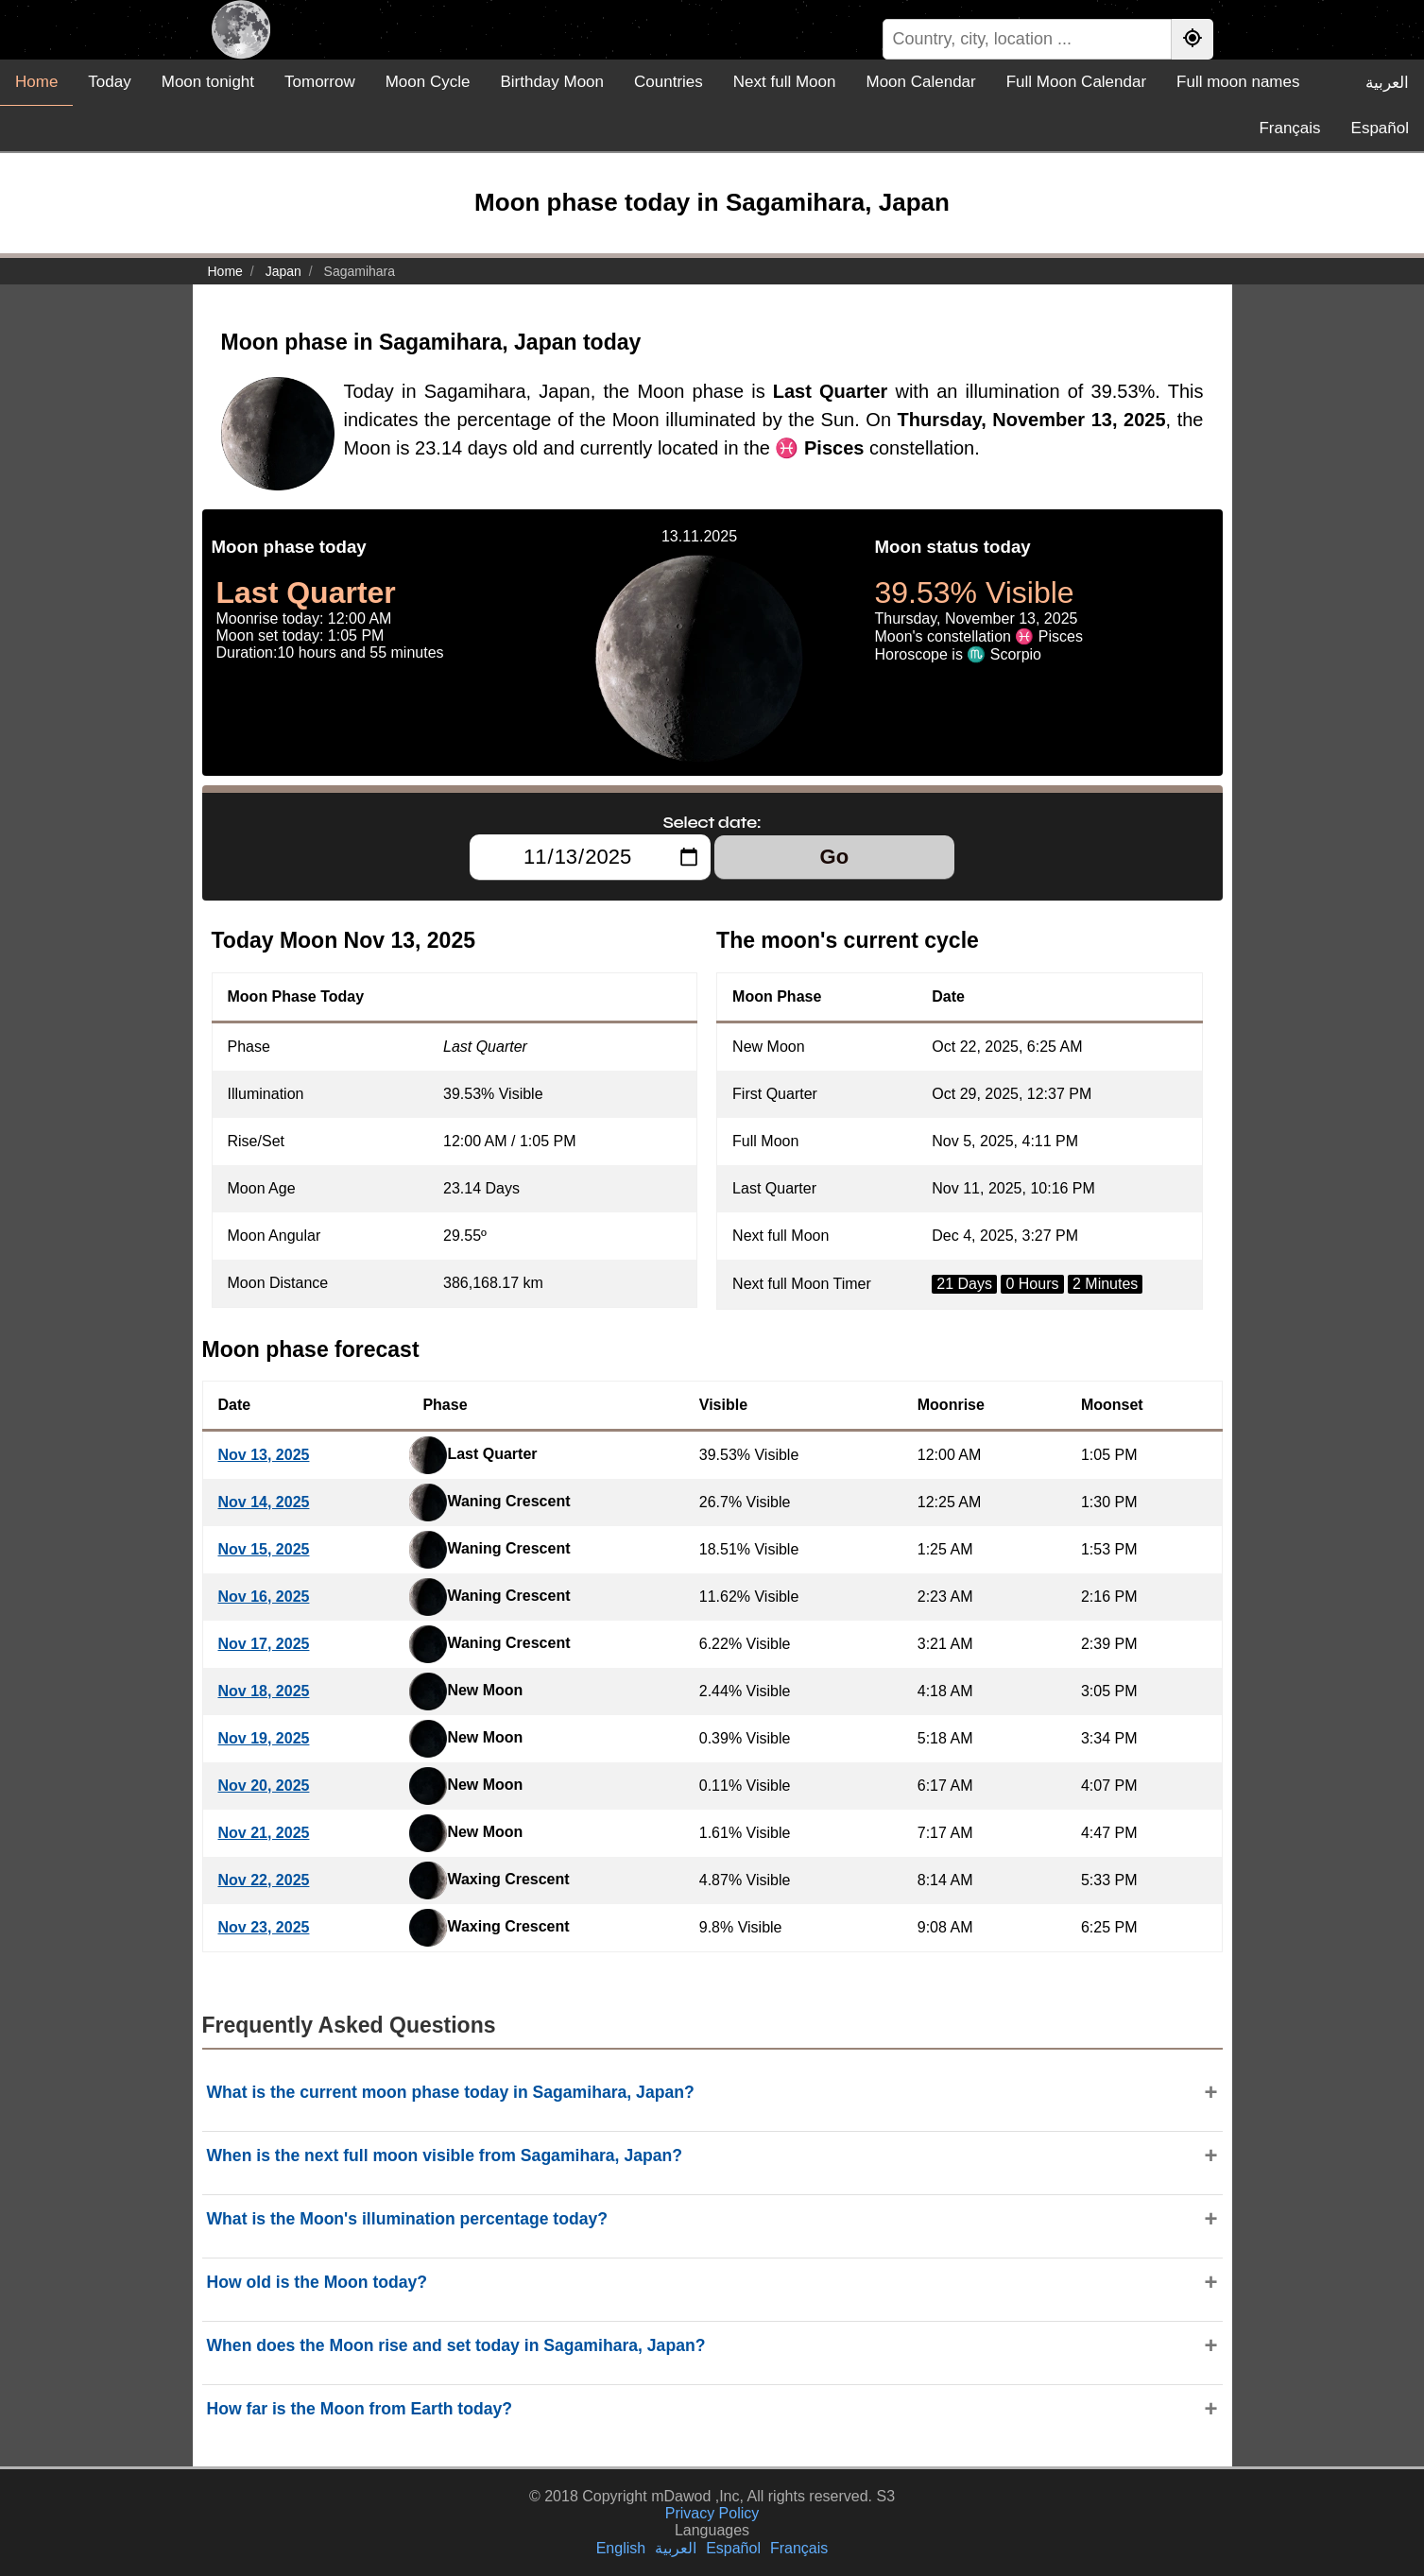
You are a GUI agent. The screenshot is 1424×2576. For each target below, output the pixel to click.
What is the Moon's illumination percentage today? (408, 2218)
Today (109, 82)
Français (1289, 128)
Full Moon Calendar (1076, 82)
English (620, 2548)
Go (834, 856)
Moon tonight (208, 82)
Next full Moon (784, 82)
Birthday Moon (552, 82)
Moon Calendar (920, 82)
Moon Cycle (428, 82)
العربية (1387, 83)
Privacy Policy (712, 2513)
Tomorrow (319, 82)
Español (1380, 128)
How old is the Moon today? (317, 2282)
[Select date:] (590, 857)
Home (36, 82)
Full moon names (1237, 82)
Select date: (712, 822)
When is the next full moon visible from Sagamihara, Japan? (444, 2155)
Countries (668, 82)
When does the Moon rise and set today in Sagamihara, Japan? (456, 2345)
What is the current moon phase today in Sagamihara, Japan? (451, 2092)
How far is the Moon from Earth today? (360, 2408)
